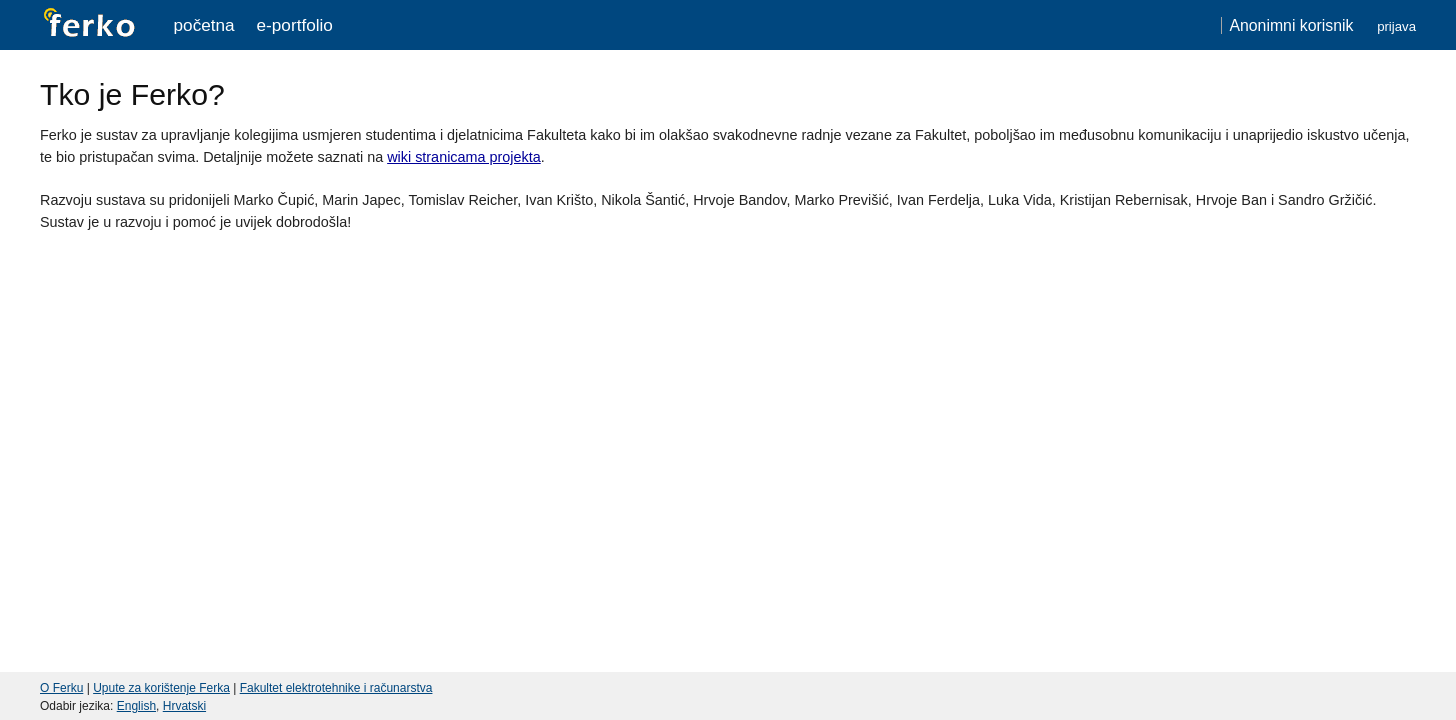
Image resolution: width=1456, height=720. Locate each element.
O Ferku (61, 688)
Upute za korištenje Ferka (161, 688)
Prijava (1396, 26)
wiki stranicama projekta (464, 157)
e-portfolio (295, 25)
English (136, 706)
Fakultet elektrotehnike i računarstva (336, 688)
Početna (204, 25)
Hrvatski (184, 706)
